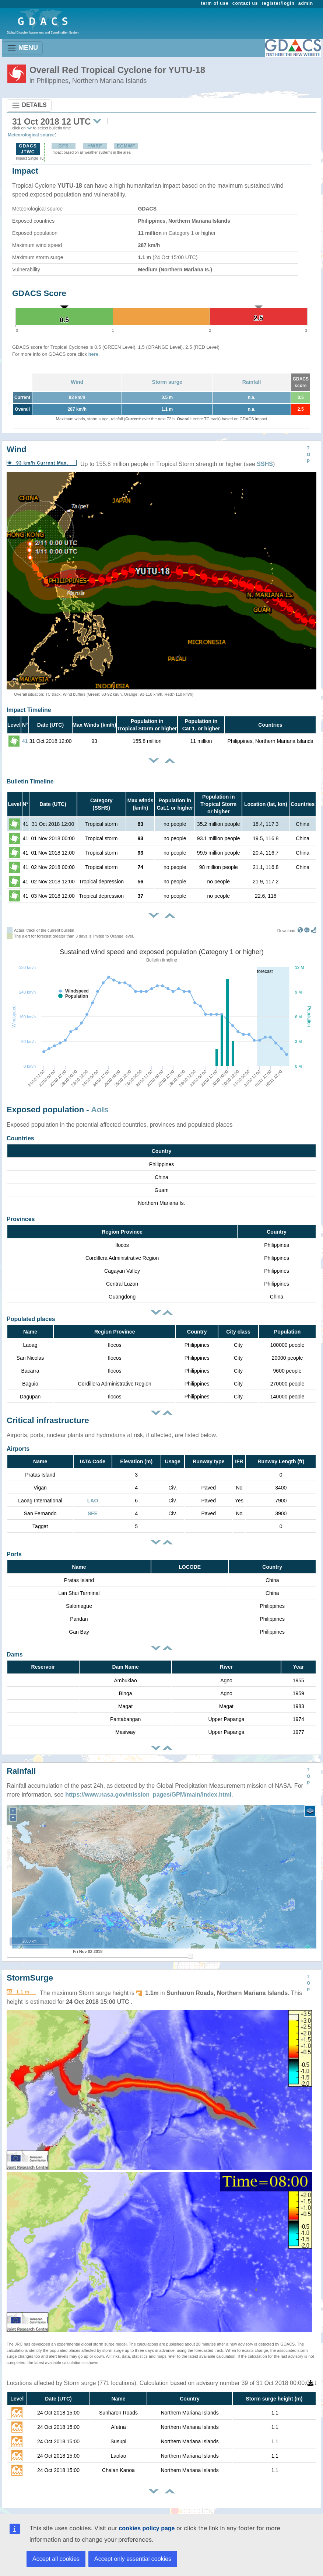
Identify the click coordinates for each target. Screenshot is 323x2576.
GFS (64, 146)
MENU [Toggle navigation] (22, 48)
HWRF (94, 146)
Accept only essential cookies (132, 2559)
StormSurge (30, 1977)
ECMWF (126, 146)
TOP (308, 454)
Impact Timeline (29, 710)
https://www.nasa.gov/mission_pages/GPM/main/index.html (148, 1794)
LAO (92, 1500)
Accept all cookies (56, 2559)
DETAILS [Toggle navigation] (29, 105)
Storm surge (167, 382)
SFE (93, 1513)
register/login (277, 3)
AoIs (100, 1109)
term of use (215, 3)
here (93, 354)
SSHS (265, 464)
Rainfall (251, 382)
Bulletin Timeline (30, 781)
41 (25, 741)
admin (305, 3)
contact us (245, 3)
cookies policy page (147, 2528)
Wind (77, 382)
